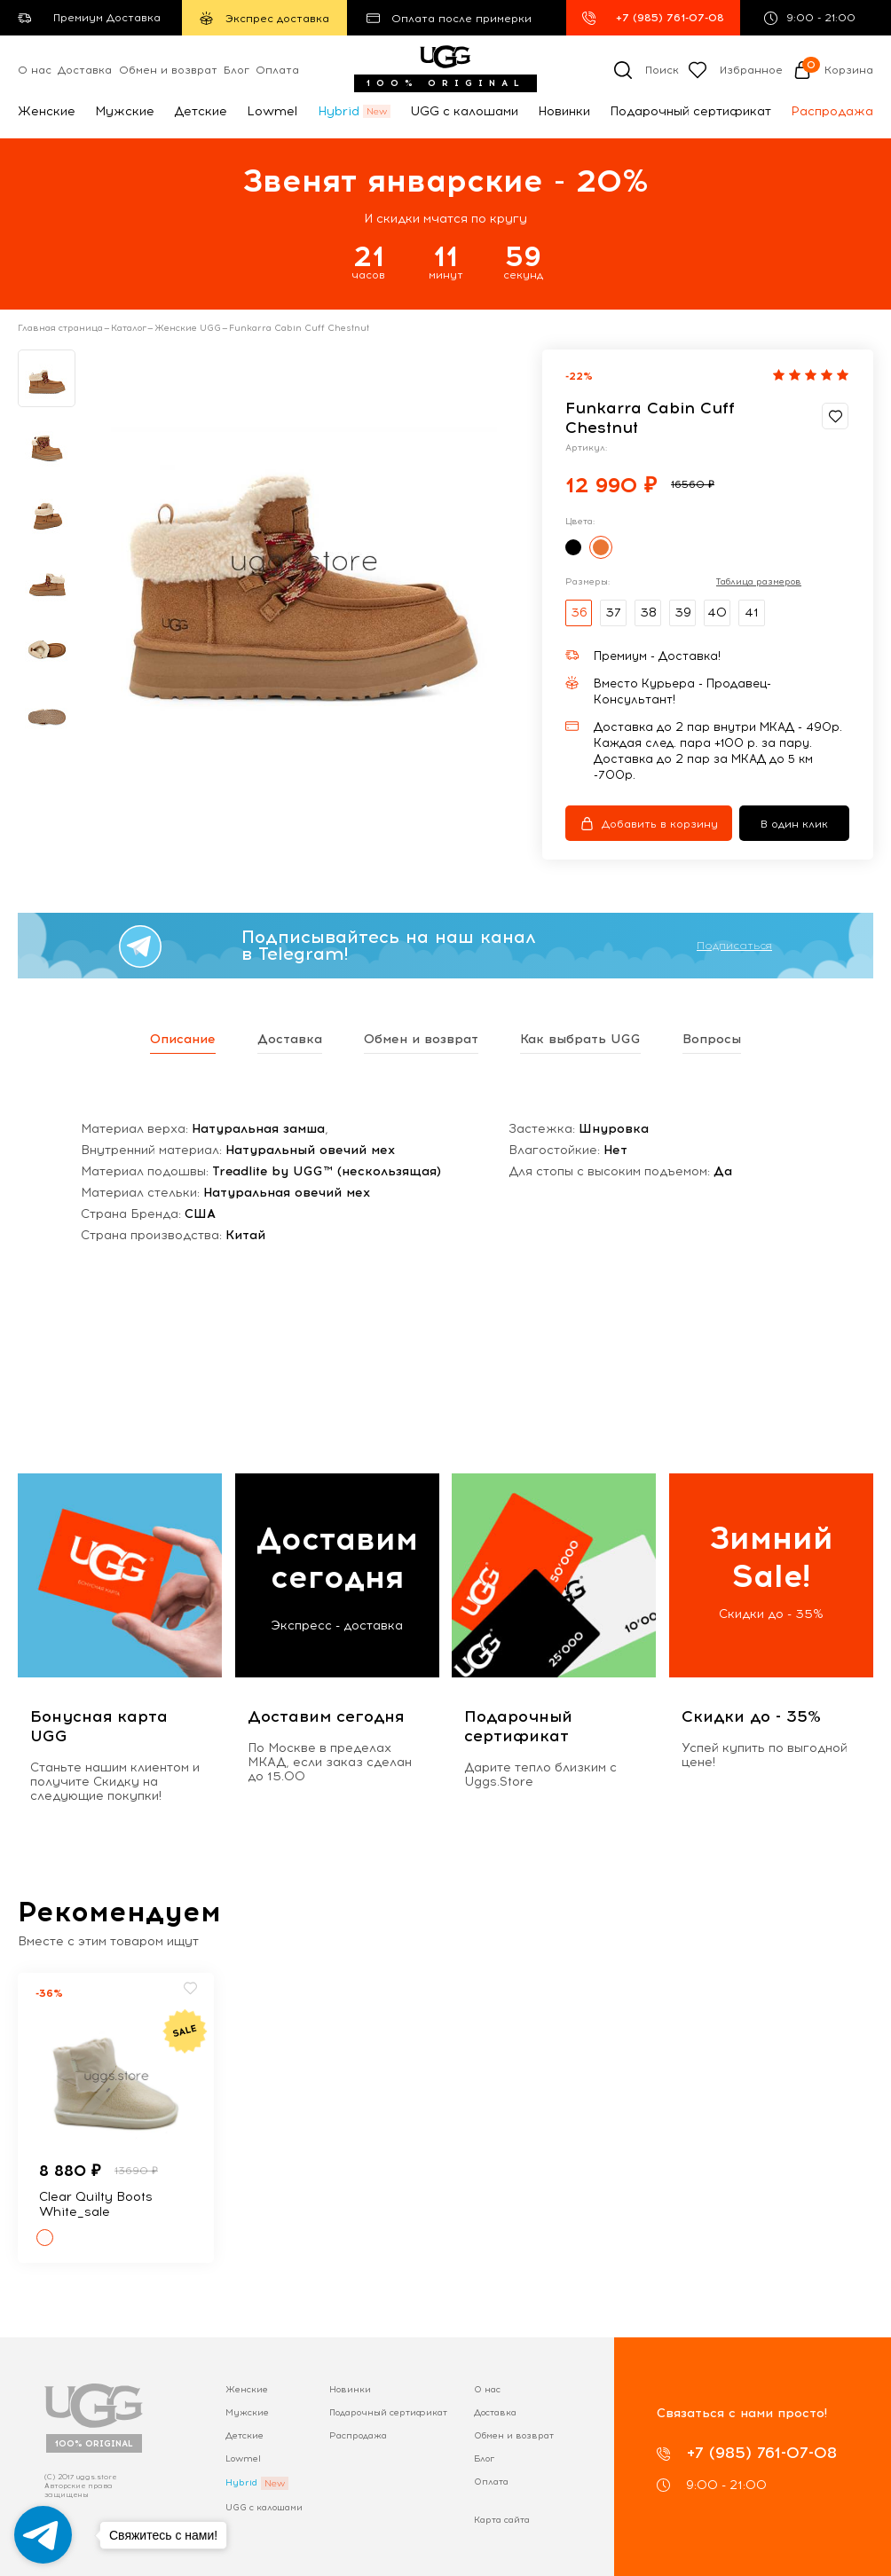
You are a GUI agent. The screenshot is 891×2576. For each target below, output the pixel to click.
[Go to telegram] (43, 2535)
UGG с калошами (464, 111)
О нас (34, 70)
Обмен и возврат (168, 70)
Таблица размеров (758, 582)
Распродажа (832, 111)
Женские (46, 111)
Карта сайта (502, 2519)
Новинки (564, 111)
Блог (236, 70)
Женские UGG (187, 328)
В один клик (794, 824)
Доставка (85, 70)
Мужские (124, 111)
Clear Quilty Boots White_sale (96, 2204)
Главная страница (60, 328)
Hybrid (338, 111)
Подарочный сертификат (690, 111)
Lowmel (272, 111)
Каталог (128, 328)
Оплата (277, 70)
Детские (200, 111)
